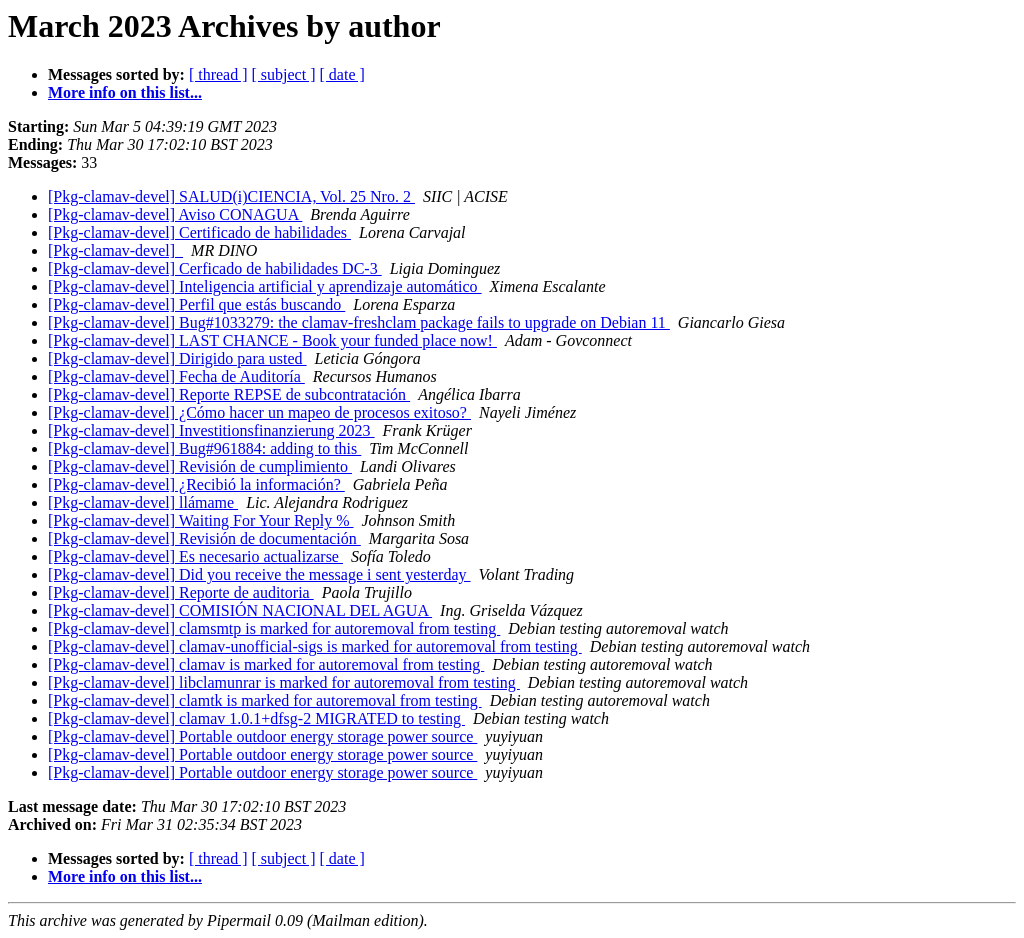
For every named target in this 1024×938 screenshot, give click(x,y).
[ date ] (342, 74)
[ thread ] (218, 74)
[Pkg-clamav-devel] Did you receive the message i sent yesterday (259, 574)
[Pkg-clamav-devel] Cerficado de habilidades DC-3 (215, 268)
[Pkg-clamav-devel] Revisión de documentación (204, 538)
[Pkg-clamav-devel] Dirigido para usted (177, 358)
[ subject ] (284, 74)
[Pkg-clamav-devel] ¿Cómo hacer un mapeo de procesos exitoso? (259, 412)
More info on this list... (125, 92)
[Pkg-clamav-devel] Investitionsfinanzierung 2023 (211, 430)
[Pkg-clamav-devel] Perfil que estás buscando (196, 304)
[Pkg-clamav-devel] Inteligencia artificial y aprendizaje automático (265, 286)
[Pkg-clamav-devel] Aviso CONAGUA (175, 214)
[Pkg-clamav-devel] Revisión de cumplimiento (200, 466)
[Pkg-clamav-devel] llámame (143, 502)
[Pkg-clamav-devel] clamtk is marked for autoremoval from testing (265, 700)
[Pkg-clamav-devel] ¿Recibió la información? (196, 484)
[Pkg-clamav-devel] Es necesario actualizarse (195, 556)
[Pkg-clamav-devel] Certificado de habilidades (199, 232)
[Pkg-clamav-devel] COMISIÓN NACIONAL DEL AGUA (240, 610)
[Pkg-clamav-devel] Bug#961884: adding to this (204, 448)
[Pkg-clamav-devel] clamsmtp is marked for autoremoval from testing (274, 628)
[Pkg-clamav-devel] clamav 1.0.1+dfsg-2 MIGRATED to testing (256, 718)
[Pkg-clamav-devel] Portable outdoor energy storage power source (262, 736)
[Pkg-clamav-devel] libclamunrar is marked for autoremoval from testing (284, 682)
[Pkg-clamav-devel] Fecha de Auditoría (176, 376)
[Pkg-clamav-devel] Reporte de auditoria (181, 592)
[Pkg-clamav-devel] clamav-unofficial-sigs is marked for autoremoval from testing (315, 646)
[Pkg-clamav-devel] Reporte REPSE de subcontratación (229, 394)
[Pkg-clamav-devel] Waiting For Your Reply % (200, 520)
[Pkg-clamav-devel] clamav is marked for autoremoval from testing (266, 664)
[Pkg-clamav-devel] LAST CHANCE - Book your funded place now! (272, 340)
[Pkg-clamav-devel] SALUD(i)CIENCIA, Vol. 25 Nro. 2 (231, 196)
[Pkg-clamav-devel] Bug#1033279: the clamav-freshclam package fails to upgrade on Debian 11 (359, 322)
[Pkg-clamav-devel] (115, 250)
